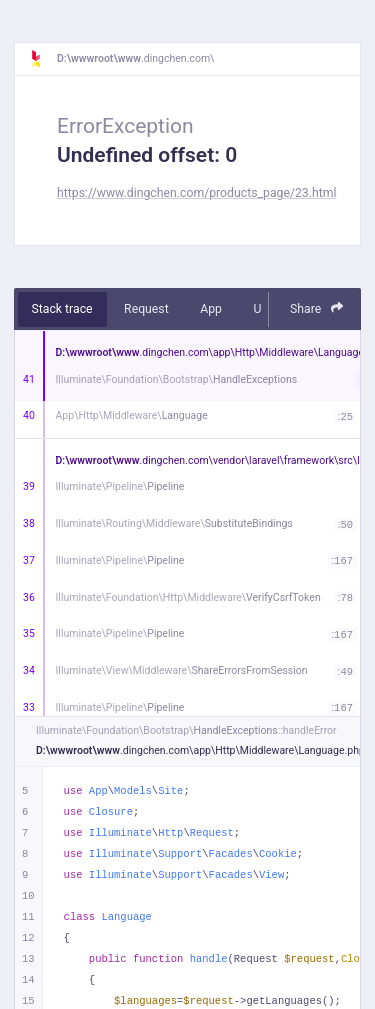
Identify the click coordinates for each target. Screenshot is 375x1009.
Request (146, 309)
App (211, 309)
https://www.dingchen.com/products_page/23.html (196, 193)
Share (317, 308)
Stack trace (62, 309)
